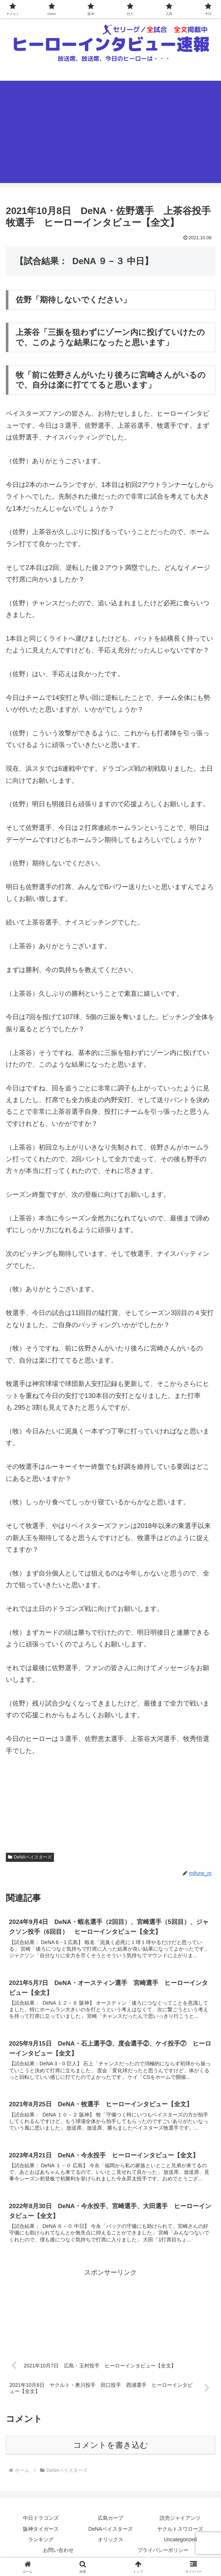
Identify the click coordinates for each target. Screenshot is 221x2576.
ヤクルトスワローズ (180, 2531)
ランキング (41, 2542)
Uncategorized (180, 2542)
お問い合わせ (58, 2552)
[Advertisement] (110, 132)
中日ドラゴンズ (41, 2520)
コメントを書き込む (110, 2447)
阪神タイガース (41, 2531)
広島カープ (110, 2520)
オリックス (110, 2542)
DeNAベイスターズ (30, 1857)
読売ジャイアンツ (180, 2520)
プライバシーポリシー (163, 2552)
